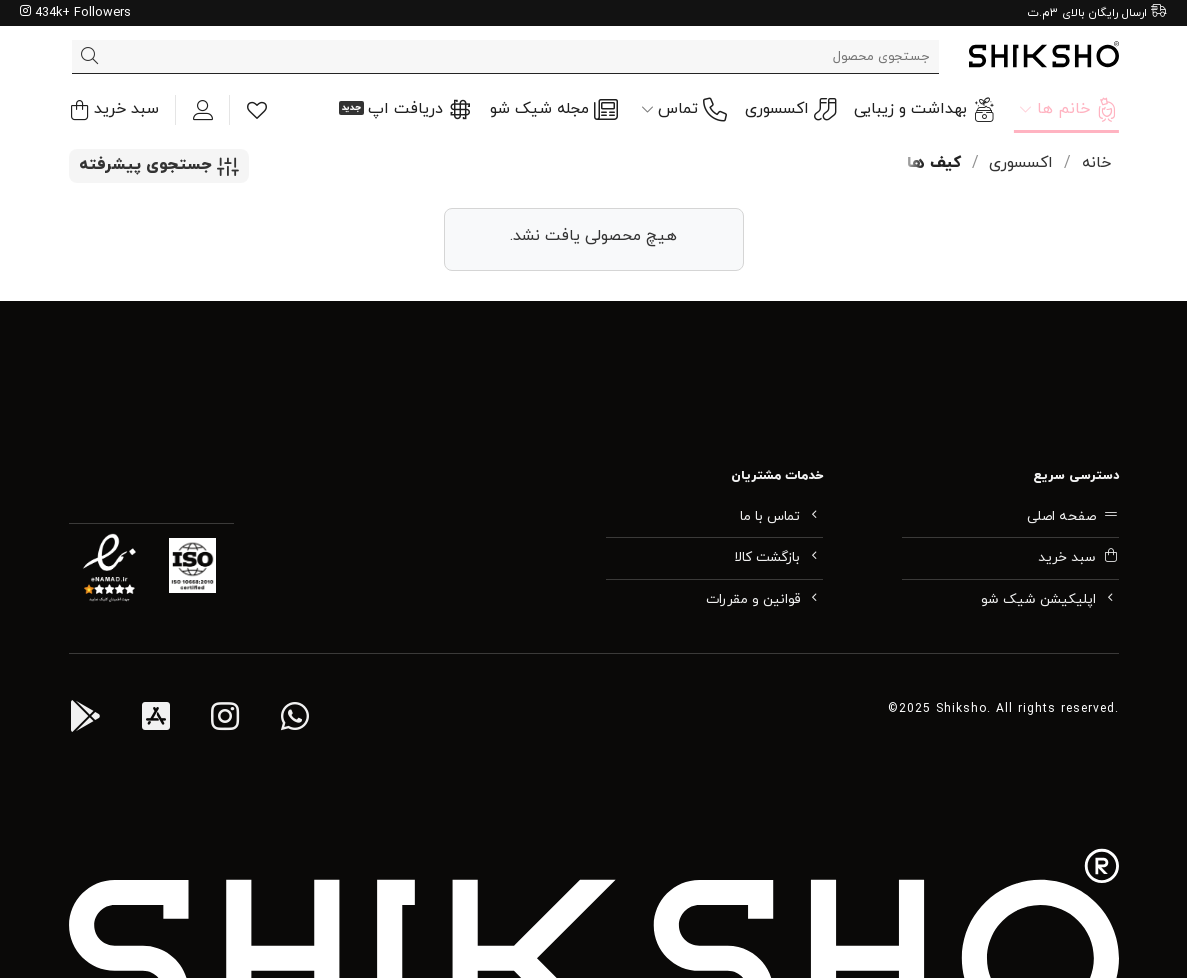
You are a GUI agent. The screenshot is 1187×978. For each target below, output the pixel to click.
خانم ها (1068, 110)
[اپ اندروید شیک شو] (85, 720)
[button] (114, 109)
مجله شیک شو (554, 110)
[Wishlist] (257, 110)
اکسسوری (790, 109)
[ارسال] (90, 57)
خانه (1096, 163)
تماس (684, 110)
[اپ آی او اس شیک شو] (156, 720)
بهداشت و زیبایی (925, 110)
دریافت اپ (420, 110)
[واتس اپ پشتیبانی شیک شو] (295, 720)
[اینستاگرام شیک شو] (225, 720)
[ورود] (203, 110)
